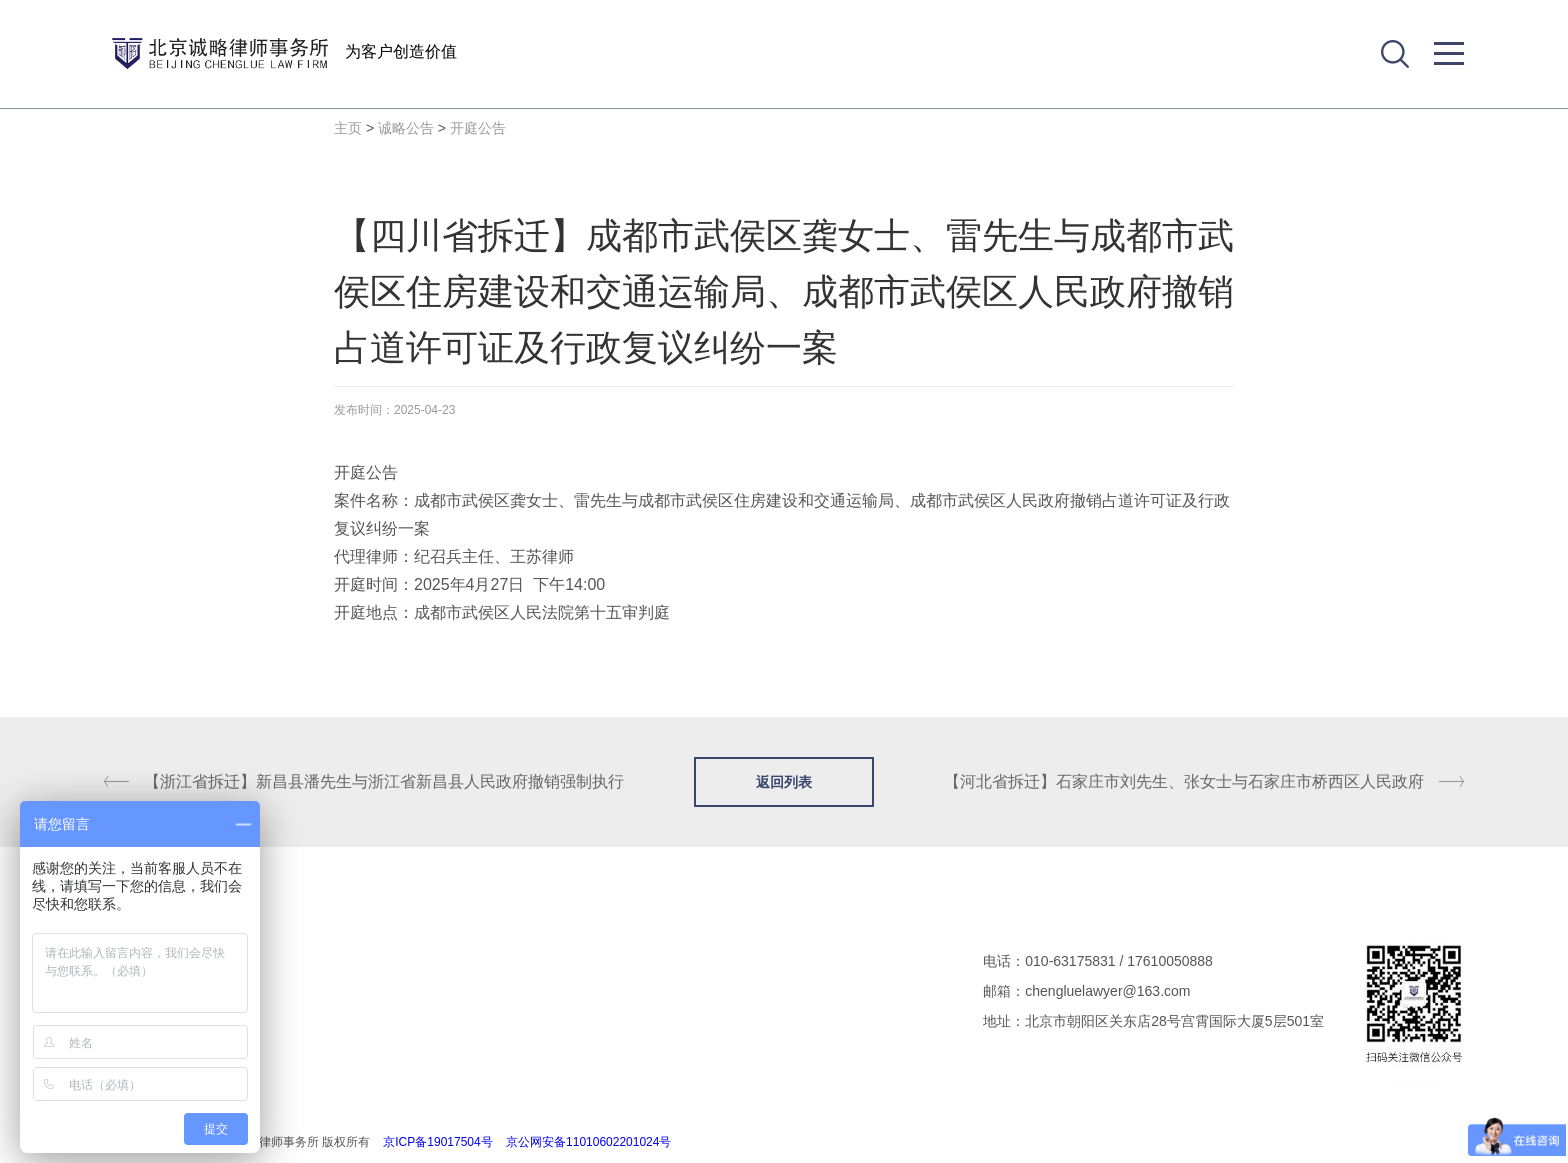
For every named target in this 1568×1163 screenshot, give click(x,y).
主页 (348, 128)
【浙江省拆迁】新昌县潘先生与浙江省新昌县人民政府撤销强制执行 (384, 781)
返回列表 (784, 782)
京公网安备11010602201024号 (588, 1142)
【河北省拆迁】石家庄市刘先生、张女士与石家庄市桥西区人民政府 (1184, 781)
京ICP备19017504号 (437, 1142)
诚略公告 (406, 128)
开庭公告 (478, 128)
